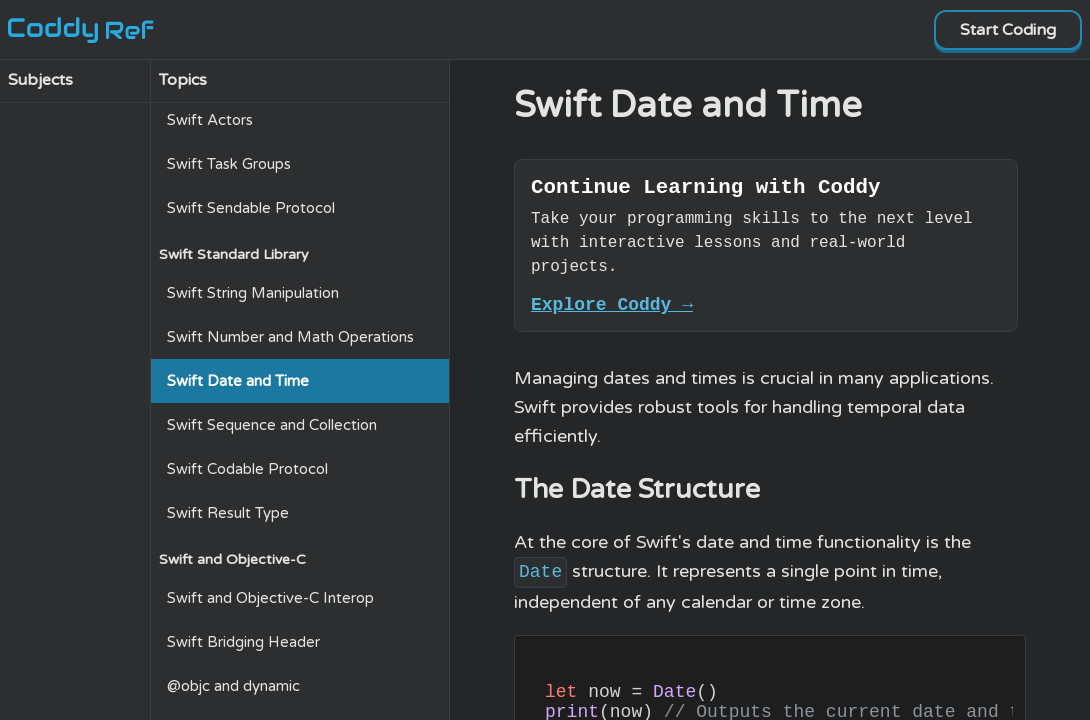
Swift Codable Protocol (247, 469)
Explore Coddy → (612, 312)
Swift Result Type (228, 513)
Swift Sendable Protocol (251, 208)
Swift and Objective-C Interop (270, 598)
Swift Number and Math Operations (290, 337)
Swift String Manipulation (253, 293)
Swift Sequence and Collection (272, 425)
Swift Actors (210, 120)
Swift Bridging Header (243, 642)
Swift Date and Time (238, 381)
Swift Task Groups (229, 164)
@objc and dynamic (233, 686)
